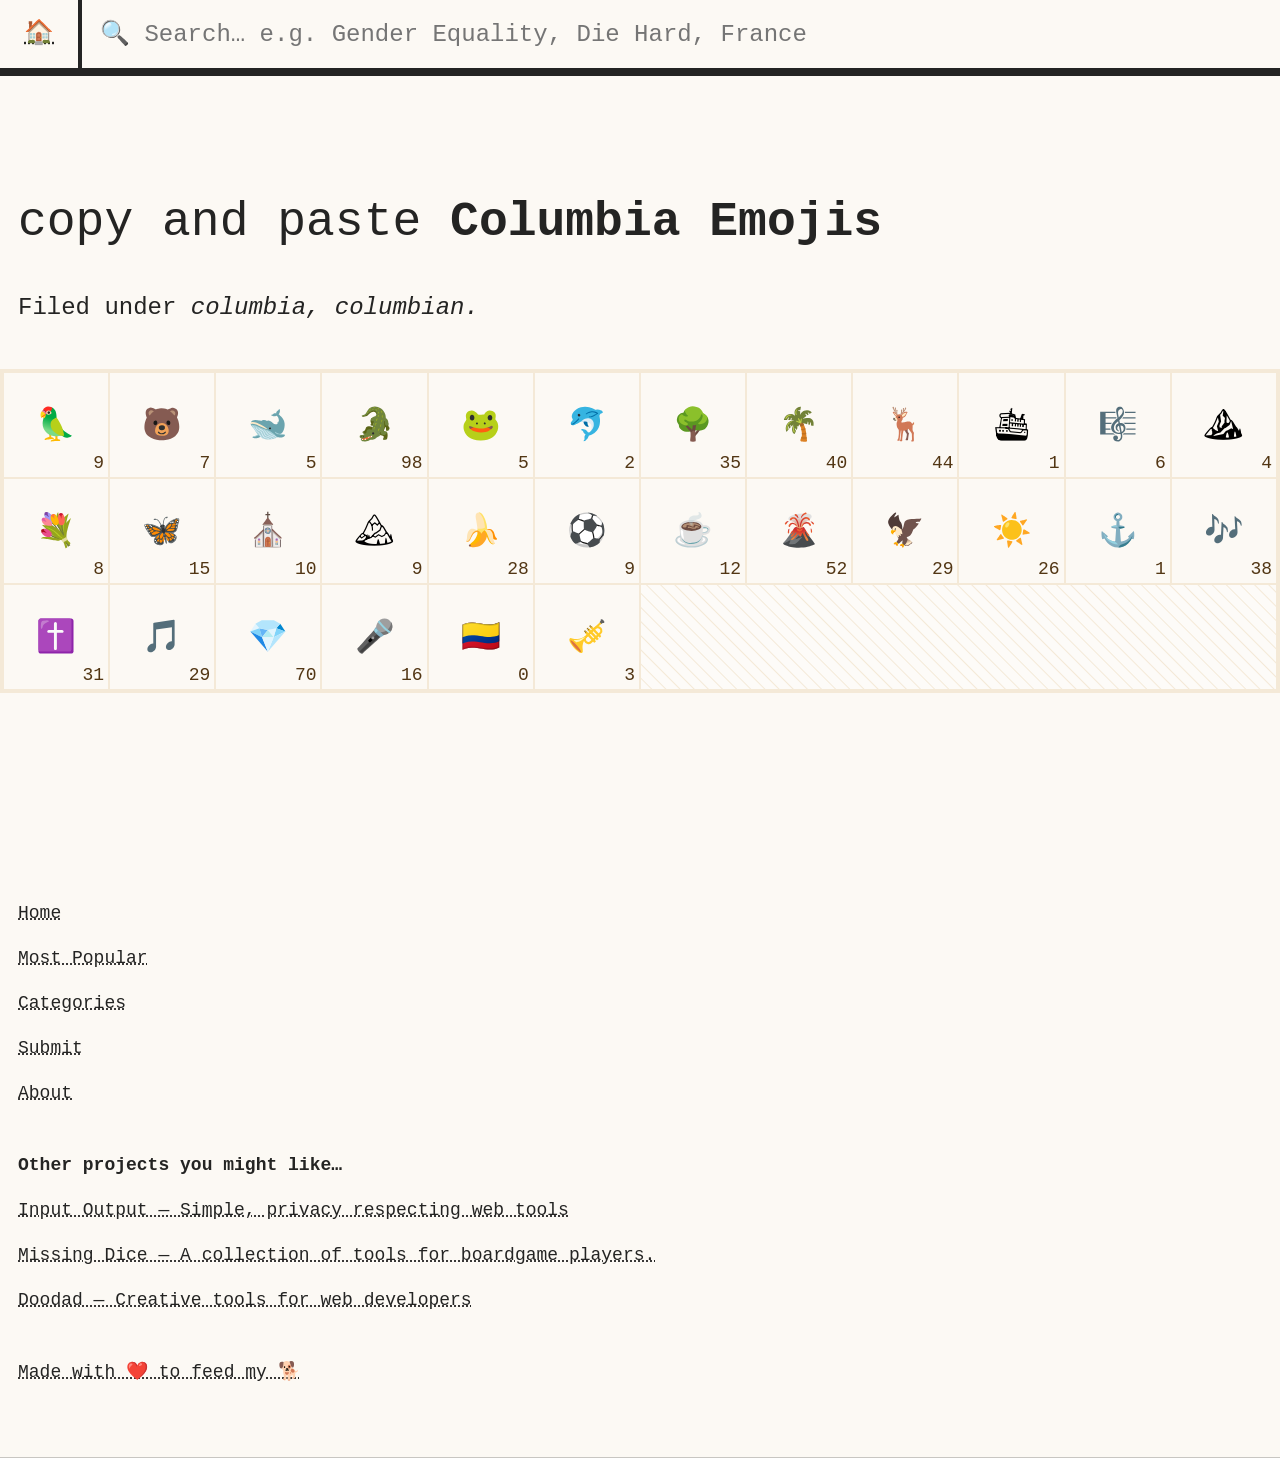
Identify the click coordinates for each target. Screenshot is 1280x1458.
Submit (50, 1048)
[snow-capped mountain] (374, 531)
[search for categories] (681, 34)
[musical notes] (1224, 531)
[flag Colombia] (481, 637)
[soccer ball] (587, 531)
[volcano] (799, 531)
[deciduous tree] (693, 425)
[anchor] (1118, 531)
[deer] (905, 425)
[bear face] (162, 425)
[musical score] (1118, 425)
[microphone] (374, 637)
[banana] (481, 531)
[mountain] (1224, 425)
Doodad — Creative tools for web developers (245, 1300)
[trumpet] (587, 637)
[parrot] (56, 425)
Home (39, 913)
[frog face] (481, 425)
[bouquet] (56, 531)
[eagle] (905, 531)
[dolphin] (587, 425)
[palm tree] (799, 425)
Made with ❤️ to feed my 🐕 (159, 1372)
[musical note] (162, 637)
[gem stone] (268, 637)
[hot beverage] (693, 531)
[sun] (1011, 531)
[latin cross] (56, 637)
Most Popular (83, 958)
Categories (72, 1003)
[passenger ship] (1011, 425)
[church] (268, 531)
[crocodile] (374, 425)
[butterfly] (162, 531)
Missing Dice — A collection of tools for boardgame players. (336, 1255)
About (45, 1093)
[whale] (268, 425)
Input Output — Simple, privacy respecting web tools (293, 1210)
